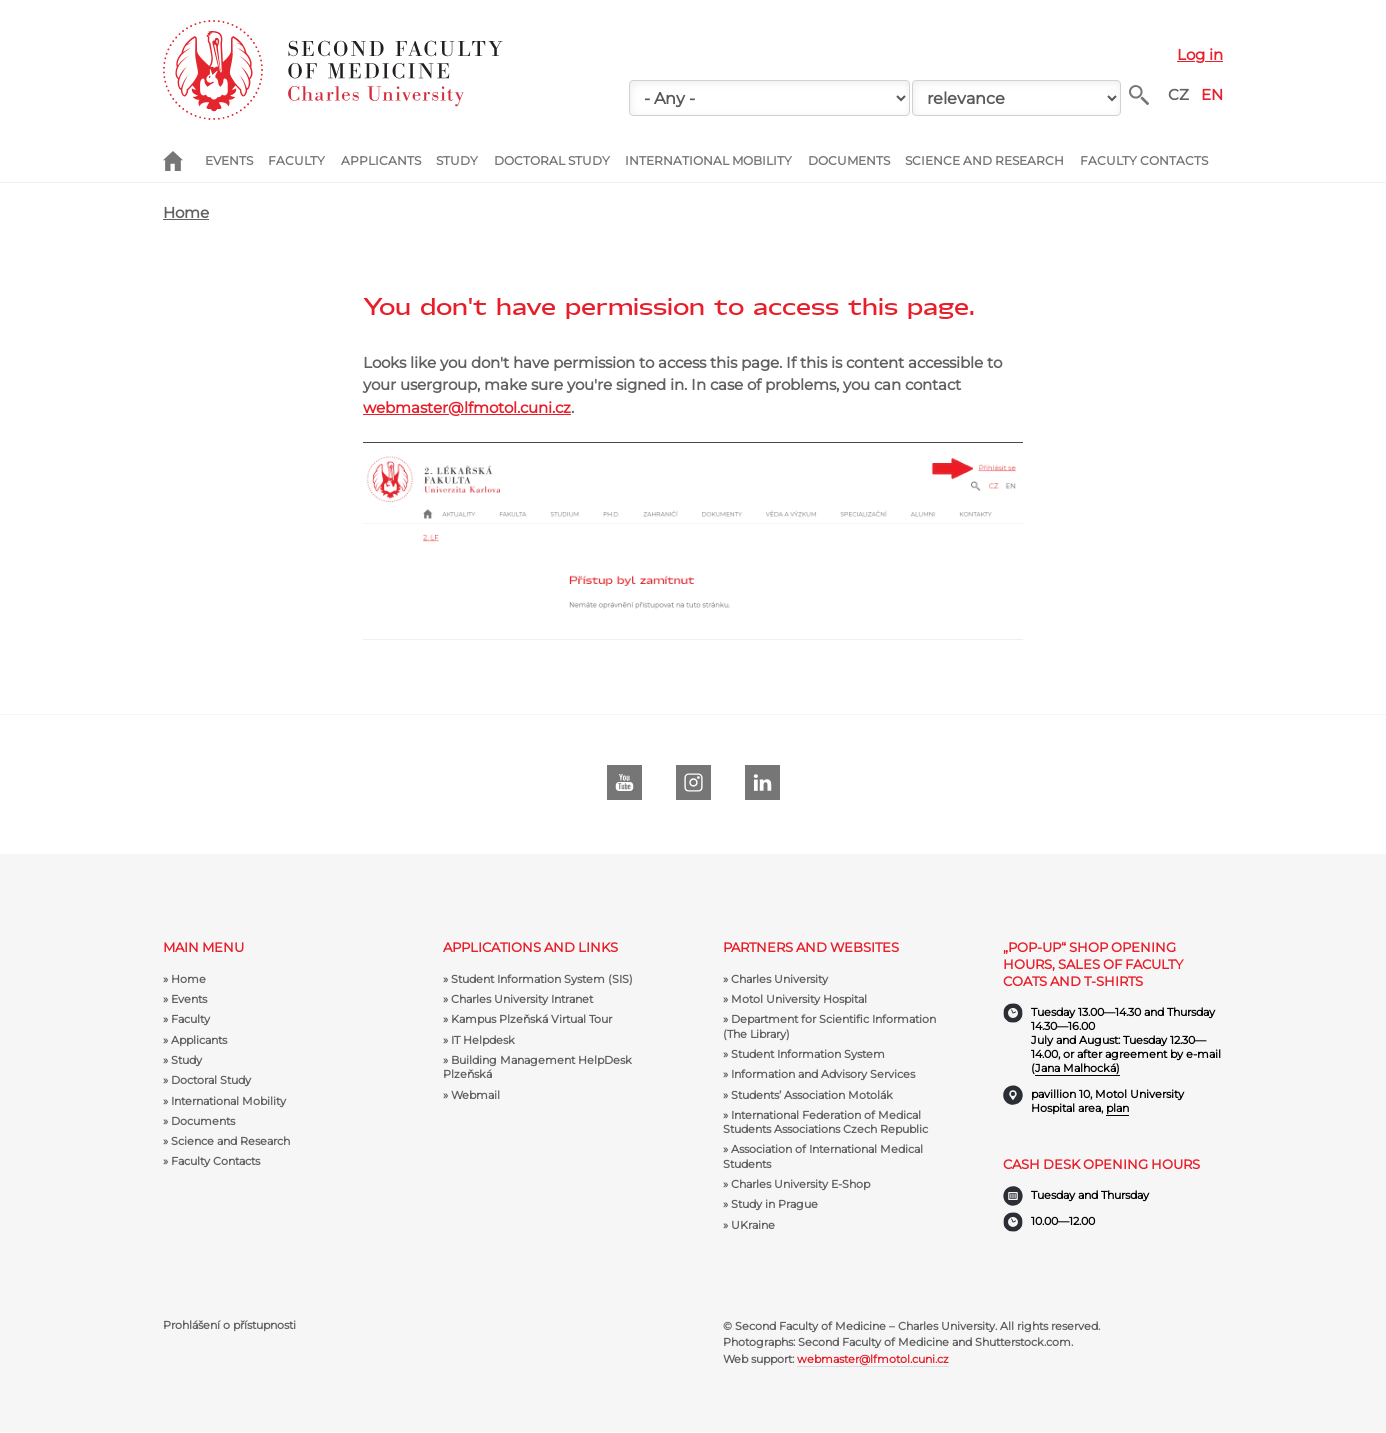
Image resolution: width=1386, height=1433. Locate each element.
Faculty (296, 160)
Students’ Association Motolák (812, 1095)
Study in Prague (774, 1204)
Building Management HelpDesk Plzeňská (537, 1067)
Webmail (475, 1095)
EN (1212, 94)
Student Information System (808, 1054)
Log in (1200, 54)
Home (184, 161)
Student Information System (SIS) (542, 979)
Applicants (381, 160)
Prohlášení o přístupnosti (229, 1325)
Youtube (624, 782)
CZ (1178, 94)
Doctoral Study (552, 160)
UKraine (753, 1225)
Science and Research (984, 160)
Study (457, 160)
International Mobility (708, 160)
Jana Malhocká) (1077, 1068)
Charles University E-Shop (800, 1184)
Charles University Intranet (522, 999)
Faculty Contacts (1144, 160)
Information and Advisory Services (823, 1074)
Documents (849, 160)
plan (1117, 1108)
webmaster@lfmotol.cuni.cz (467, 407)
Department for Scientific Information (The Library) (829, 1026)
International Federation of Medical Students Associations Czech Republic (825, 1122)
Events (229, 160)
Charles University (779, 979)
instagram (693, 782)
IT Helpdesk (483, 1040)
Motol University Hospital (799, 999)
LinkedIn (762, 782)
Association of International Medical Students (823, 1156)
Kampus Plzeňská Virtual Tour (531, 1019)
